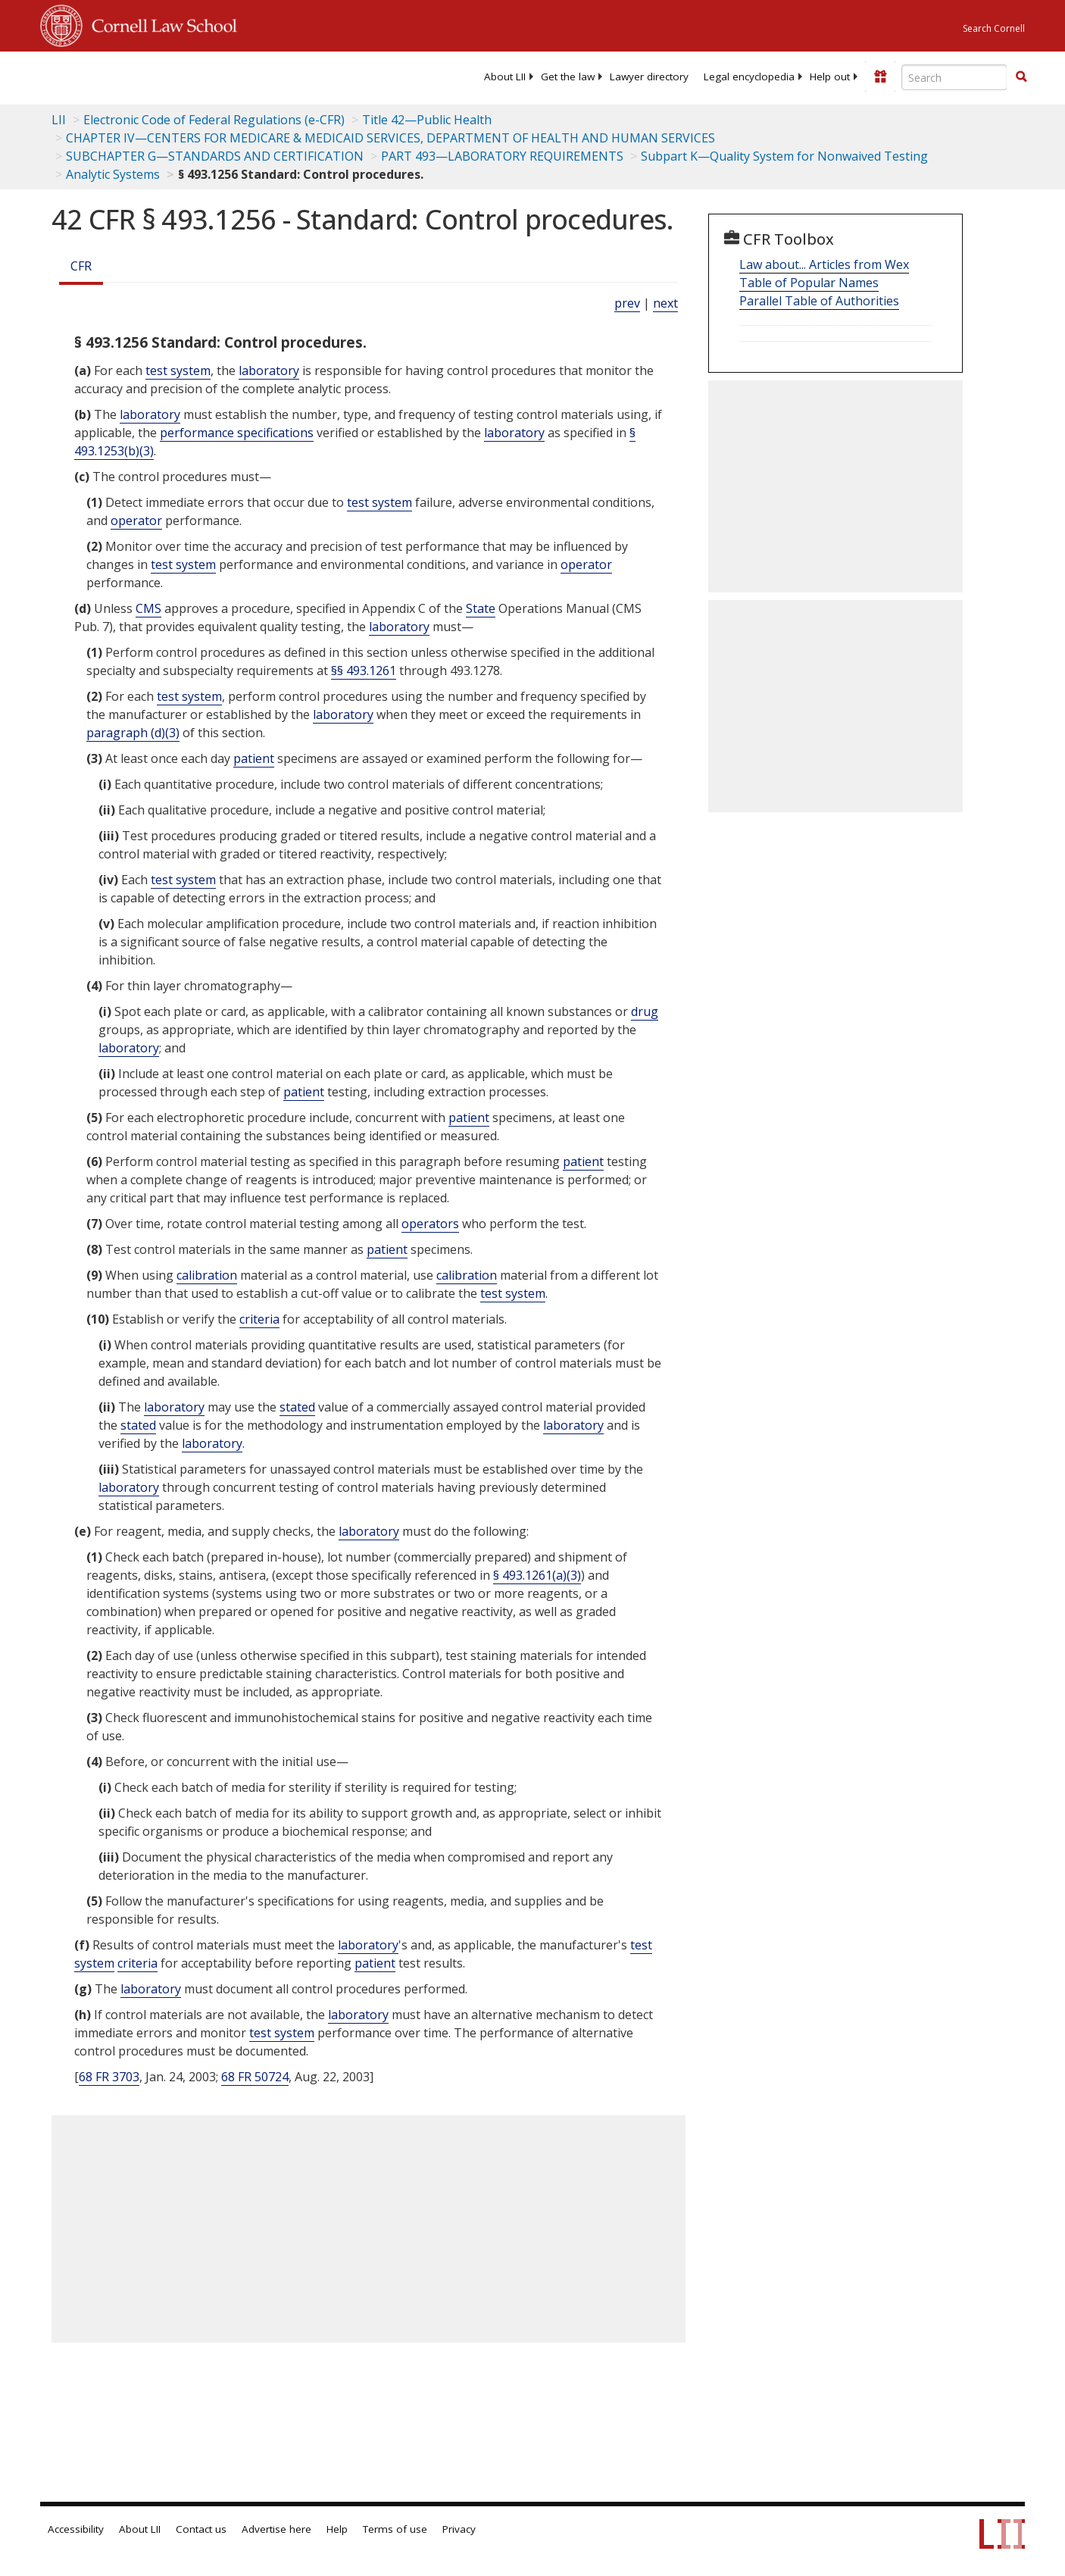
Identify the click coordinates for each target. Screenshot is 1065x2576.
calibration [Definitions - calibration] (206, 1275)
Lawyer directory (649, 76)
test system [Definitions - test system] (178, 370)
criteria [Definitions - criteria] (259, 1319)
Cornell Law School (160, 23)
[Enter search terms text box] (954, 77)
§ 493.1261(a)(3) (537, 1575)
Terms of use (395, 2529)
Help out (830, 76)
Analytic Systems (113, 174)
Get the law (568, 76)
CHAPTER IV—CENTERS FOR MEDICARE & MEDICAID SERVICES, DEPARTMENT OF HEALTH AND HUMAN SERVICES (390, 138)
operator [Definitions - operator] (136, 520)
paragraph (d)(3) (133, 732)
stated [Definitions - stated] (297, 1407)
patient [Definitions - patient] (253, 758)
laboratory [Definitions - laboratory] (269, 370)
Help (337, 2529)
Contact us (201, 2529)
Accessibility (76, 2529)
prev (627, 303)
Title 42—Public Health (427, 119)
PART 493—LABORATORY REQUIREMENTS (502, 156)
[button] (1021, 76)
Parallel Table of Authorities (819, 300)
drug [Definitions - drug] (644, 1011)
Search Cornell (994, 28)
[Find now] (1021, 77)
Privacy (459, 2529)
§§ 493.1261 (363, 670)
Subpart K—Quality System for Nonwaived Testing (784, 156)
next (665, 303)
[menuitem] (504, 76)
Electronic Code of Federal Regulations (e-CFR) (214, 119)
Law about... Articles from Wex (824, 264)
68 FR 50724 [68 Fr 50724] (255, 2076)
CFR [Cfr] (81, 266)
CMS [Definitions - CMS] (148, 608)
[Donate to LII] (880, 76)
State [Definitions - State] (480, 608)
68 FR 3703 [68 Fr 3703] (109, 2076)
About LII (505, 76)
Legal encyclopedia (749, 76)
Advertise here (276, 2529)
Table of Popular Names (809, 282)
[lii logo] (210, 75)
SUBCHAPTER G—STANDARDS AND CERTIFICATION (215, 156)
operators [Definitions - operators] (430, 1223)
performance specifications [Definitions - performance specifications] (237, 432)
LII (59, 119)
